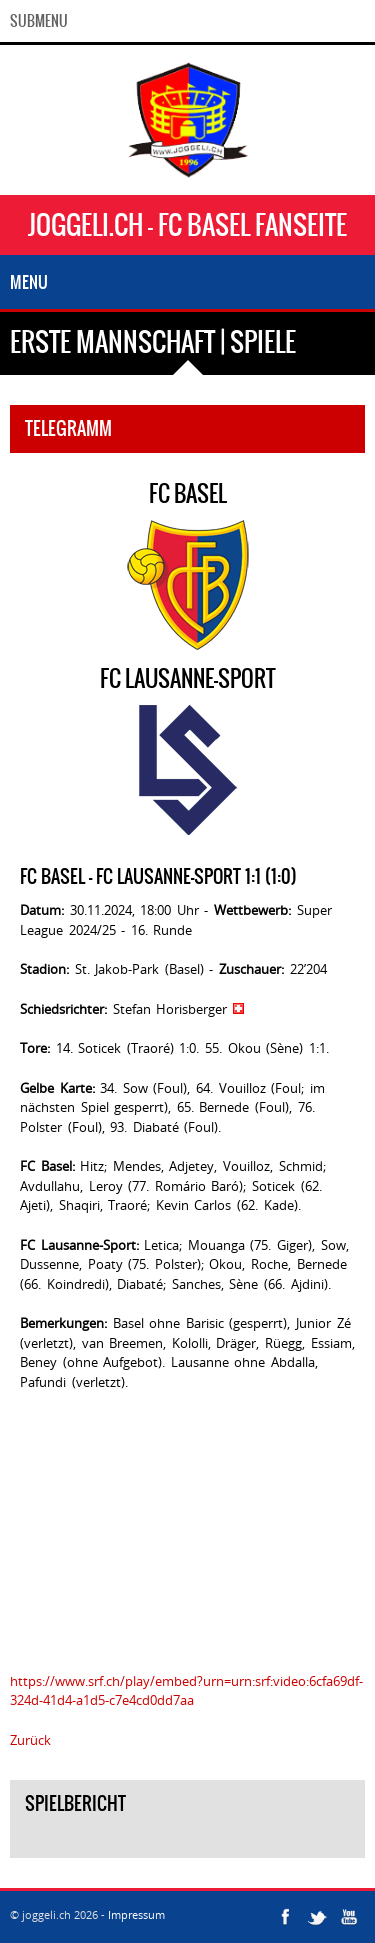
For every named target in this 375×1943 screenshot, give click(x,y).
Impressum (136, 1914)
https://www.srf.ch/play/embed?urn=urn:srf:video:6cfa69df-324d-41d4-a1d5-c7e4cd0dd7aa (186, 1691)
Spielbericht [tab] (75, 1803)
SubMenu (39, 21)
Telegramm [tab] (68, 428)
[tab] (187, 1843)
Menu (29, 282)
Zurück (30, 1740)
